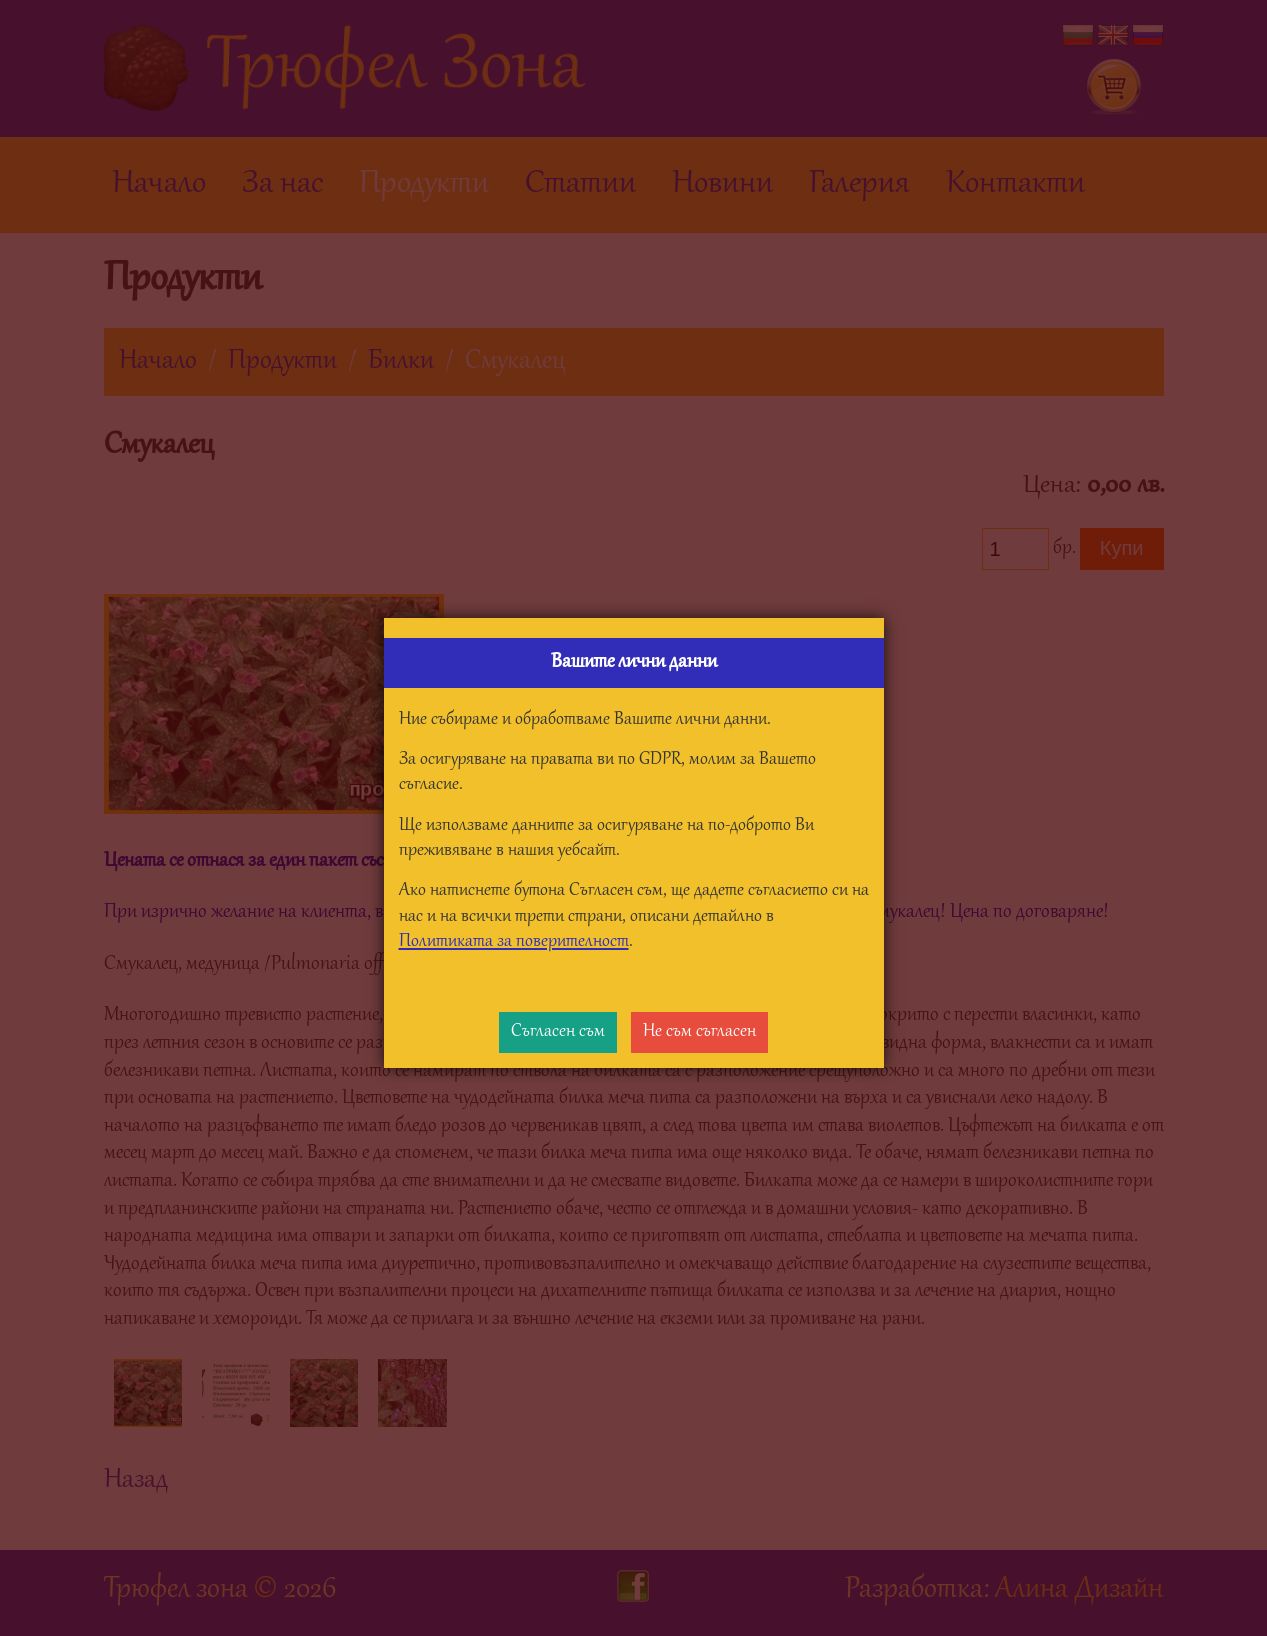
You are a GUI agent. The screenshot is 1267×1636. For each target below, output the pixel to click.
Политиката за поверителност (514, 942)
